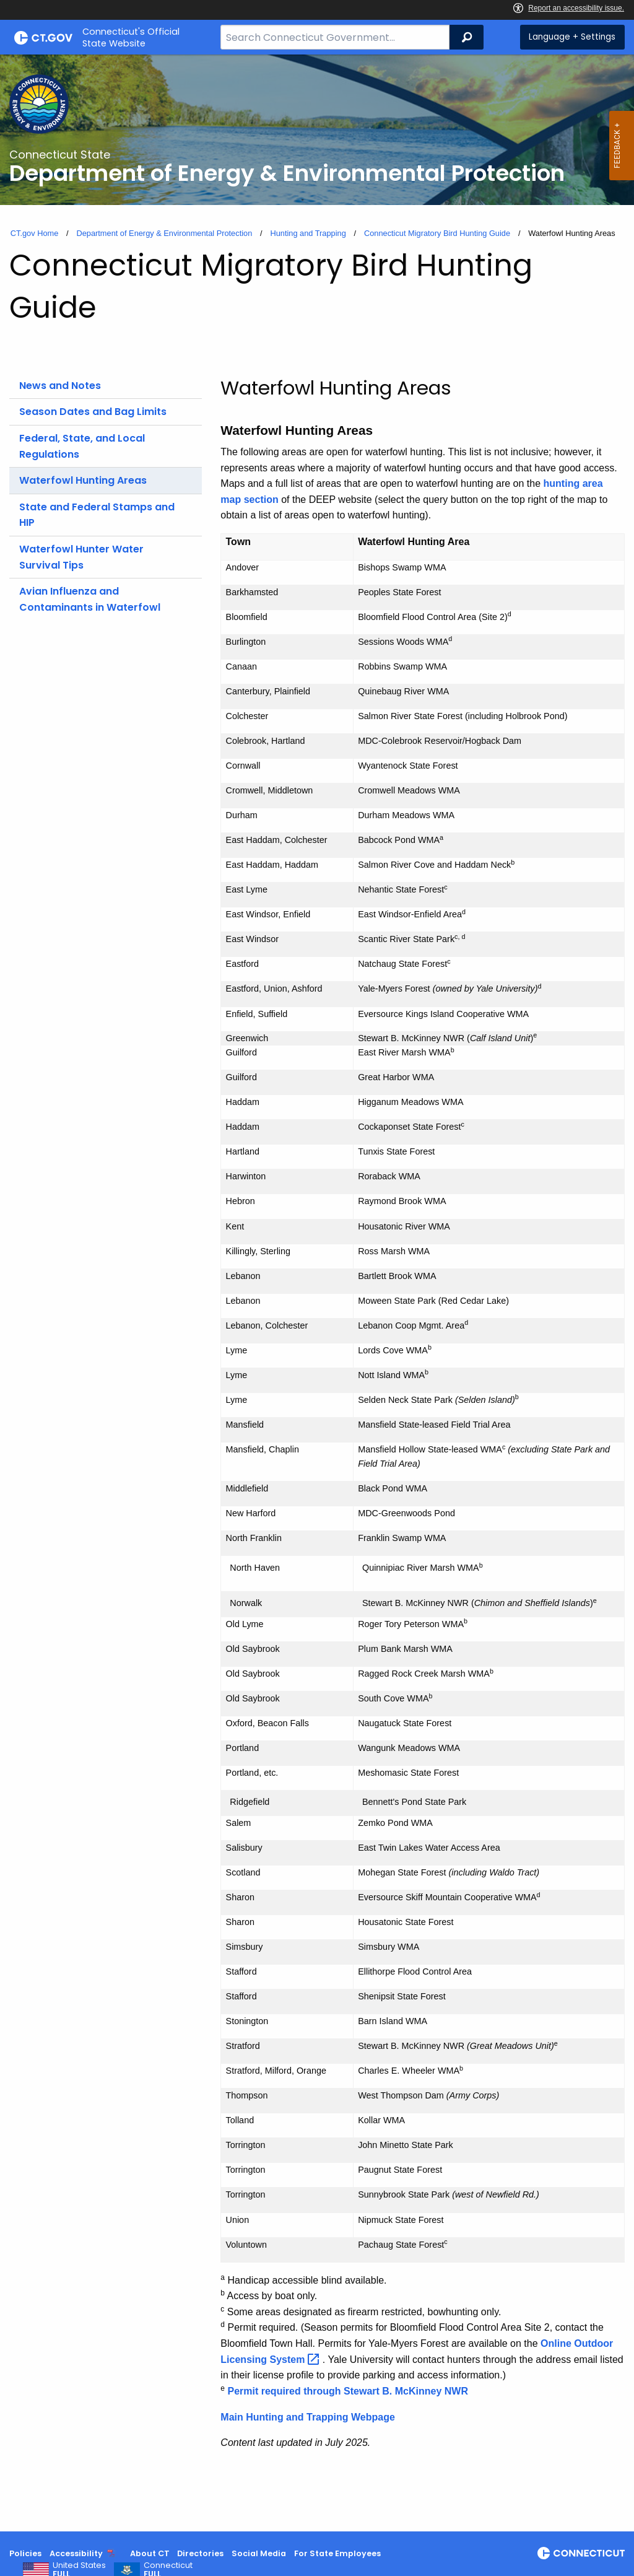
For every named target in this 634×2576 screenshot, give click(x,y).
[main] (317, 1293)
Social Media (259, 2553)
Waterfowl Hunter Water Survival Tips (81, 557)
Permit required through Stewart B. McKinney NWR (347, 2391)
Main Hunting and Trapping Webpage (307, 2417)
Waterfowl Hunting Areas (83, 480)
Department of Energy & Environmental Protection (164, 233)
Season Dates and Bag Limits (93, 411)
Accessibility (76, 2553)
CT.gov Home (35, 233)
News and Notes (60, 385)
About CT (150, 2553)
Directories (200, 2553)
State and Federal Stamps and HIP (97, 515)
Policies (25, 2553)
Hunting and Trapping (307, 233)
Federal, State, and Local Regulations (82, 446)
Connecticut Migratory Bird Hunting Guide (437, 233)
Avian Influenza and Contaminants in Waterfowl (89, 599)
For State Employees (337, 2553)
